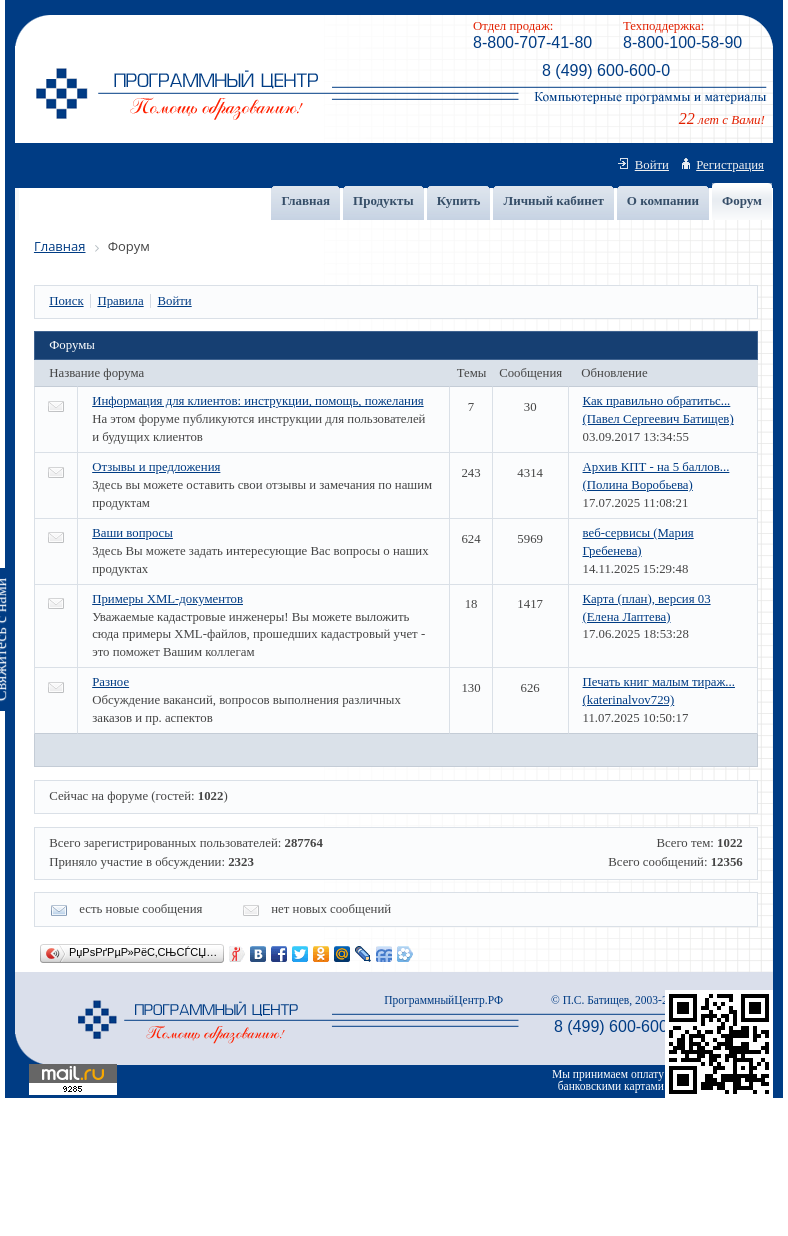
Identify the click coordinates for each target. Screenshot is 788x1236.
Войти (652, 165)
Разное (110, 682)
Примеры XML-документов (167, 599)
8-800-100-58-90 (682, 42)
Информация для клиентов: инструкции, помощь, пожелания (257, 401)
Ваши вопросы (132, 533)
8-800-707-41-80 (532, 42)
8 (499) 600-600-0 (606, 70)
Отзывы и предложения (156, 467)
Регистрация (730, 165)
